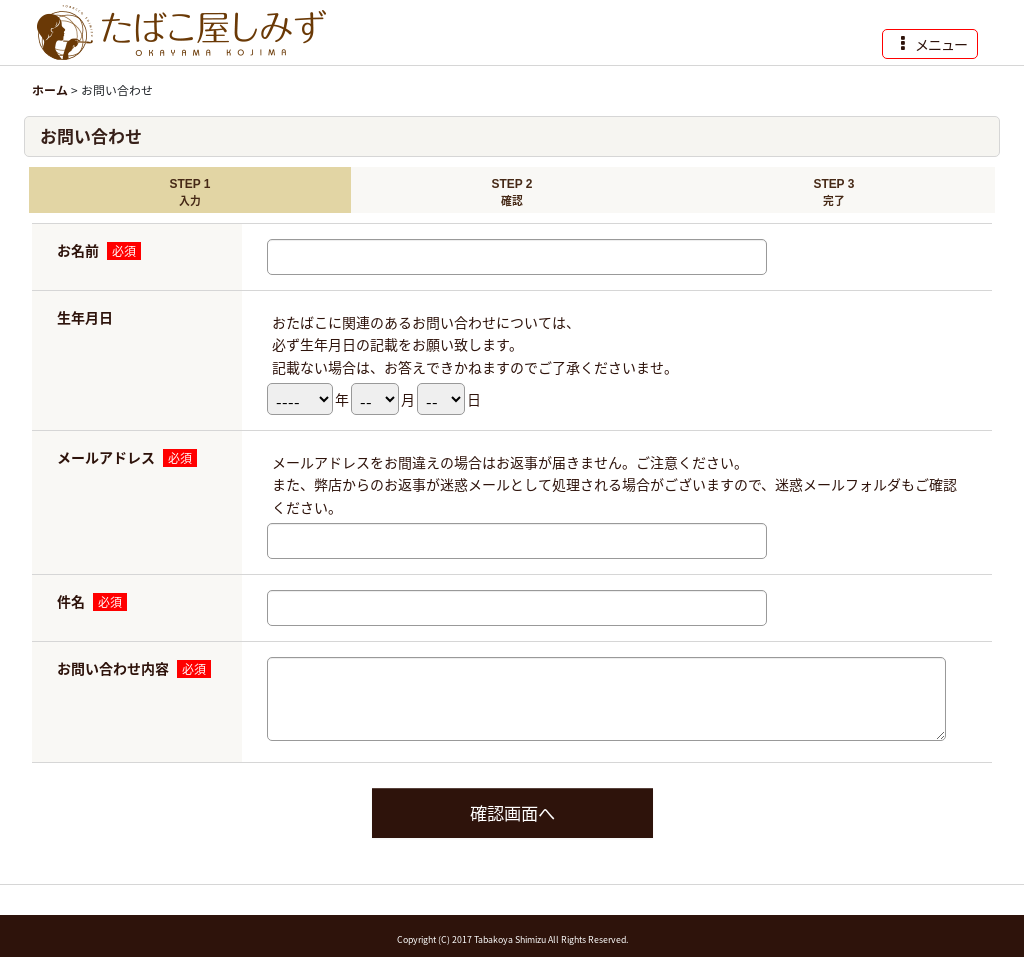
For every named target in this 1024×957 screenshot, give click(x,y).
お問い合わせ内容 (113, 668)
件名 (71, 601)
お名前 (78, 250)
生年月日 (85, 317)
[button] (930, 44)
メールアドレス (106, 457)
